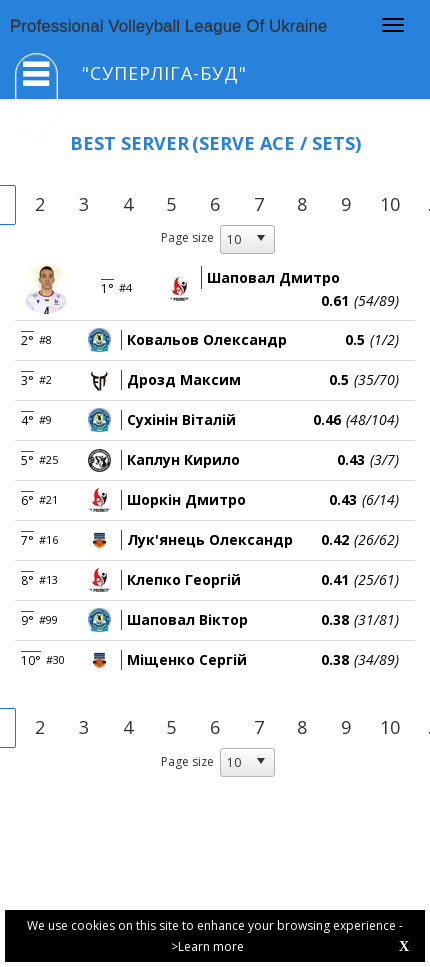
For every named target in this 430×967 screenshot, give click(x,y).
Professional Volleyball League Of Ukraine (169, 26)
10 (390, 204)
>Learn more (207, 946)
